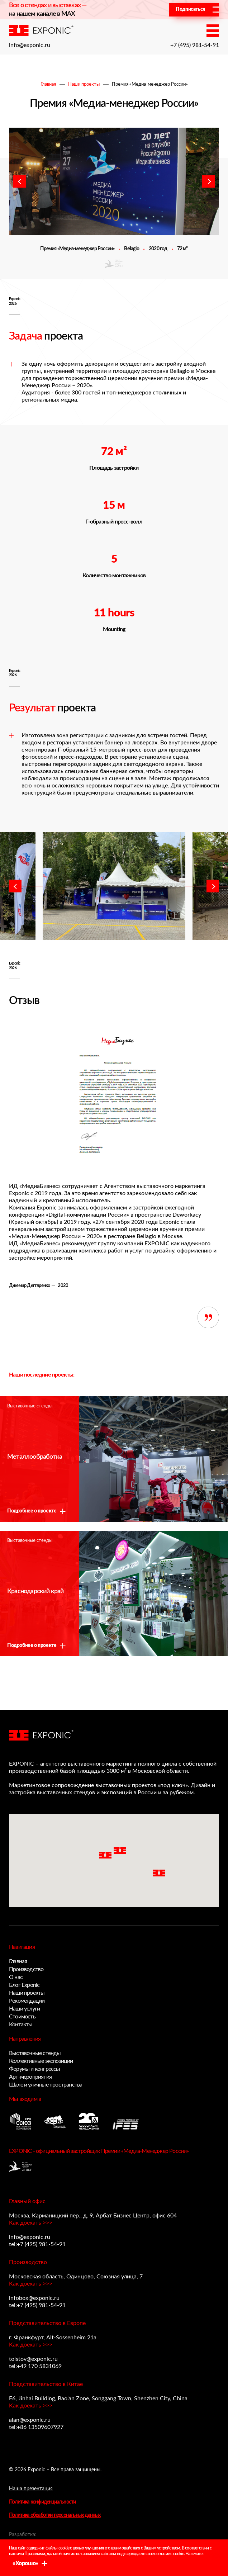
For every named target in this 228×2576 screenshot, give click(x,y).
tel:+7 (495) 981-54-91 (37, 2244)
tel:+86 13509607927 (36, 2427)
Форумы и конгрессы (34, 2069)
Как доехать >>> (30, 2223)
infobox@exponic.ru (34, 2298)
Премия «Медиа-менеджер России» (150, 84)
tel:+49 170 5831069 (35, 2366)
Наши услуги (24, 2009)
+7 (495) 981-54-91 (194, 45)
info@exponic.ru (29, 45)
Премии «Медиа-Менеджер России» (145, 2151)
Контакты (21, 2024)
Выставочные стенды (35, 2053)
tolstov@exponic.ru (33, 2359)
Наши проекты (84, 84)
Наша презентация (31, 2488)
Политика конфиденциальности (42, 2502)
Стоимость (22, 2016)
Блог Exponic (24, 1985)
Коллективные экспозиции (41, 2061)
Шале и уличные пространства (45, 2085)
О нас (16, 1977)
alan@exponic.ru (30, 2420)
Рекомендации (26, 2001)
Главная (48, 84)
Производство (26, 1969)
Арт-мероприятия (30, 2077)
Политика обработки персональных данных (55, 2515)
